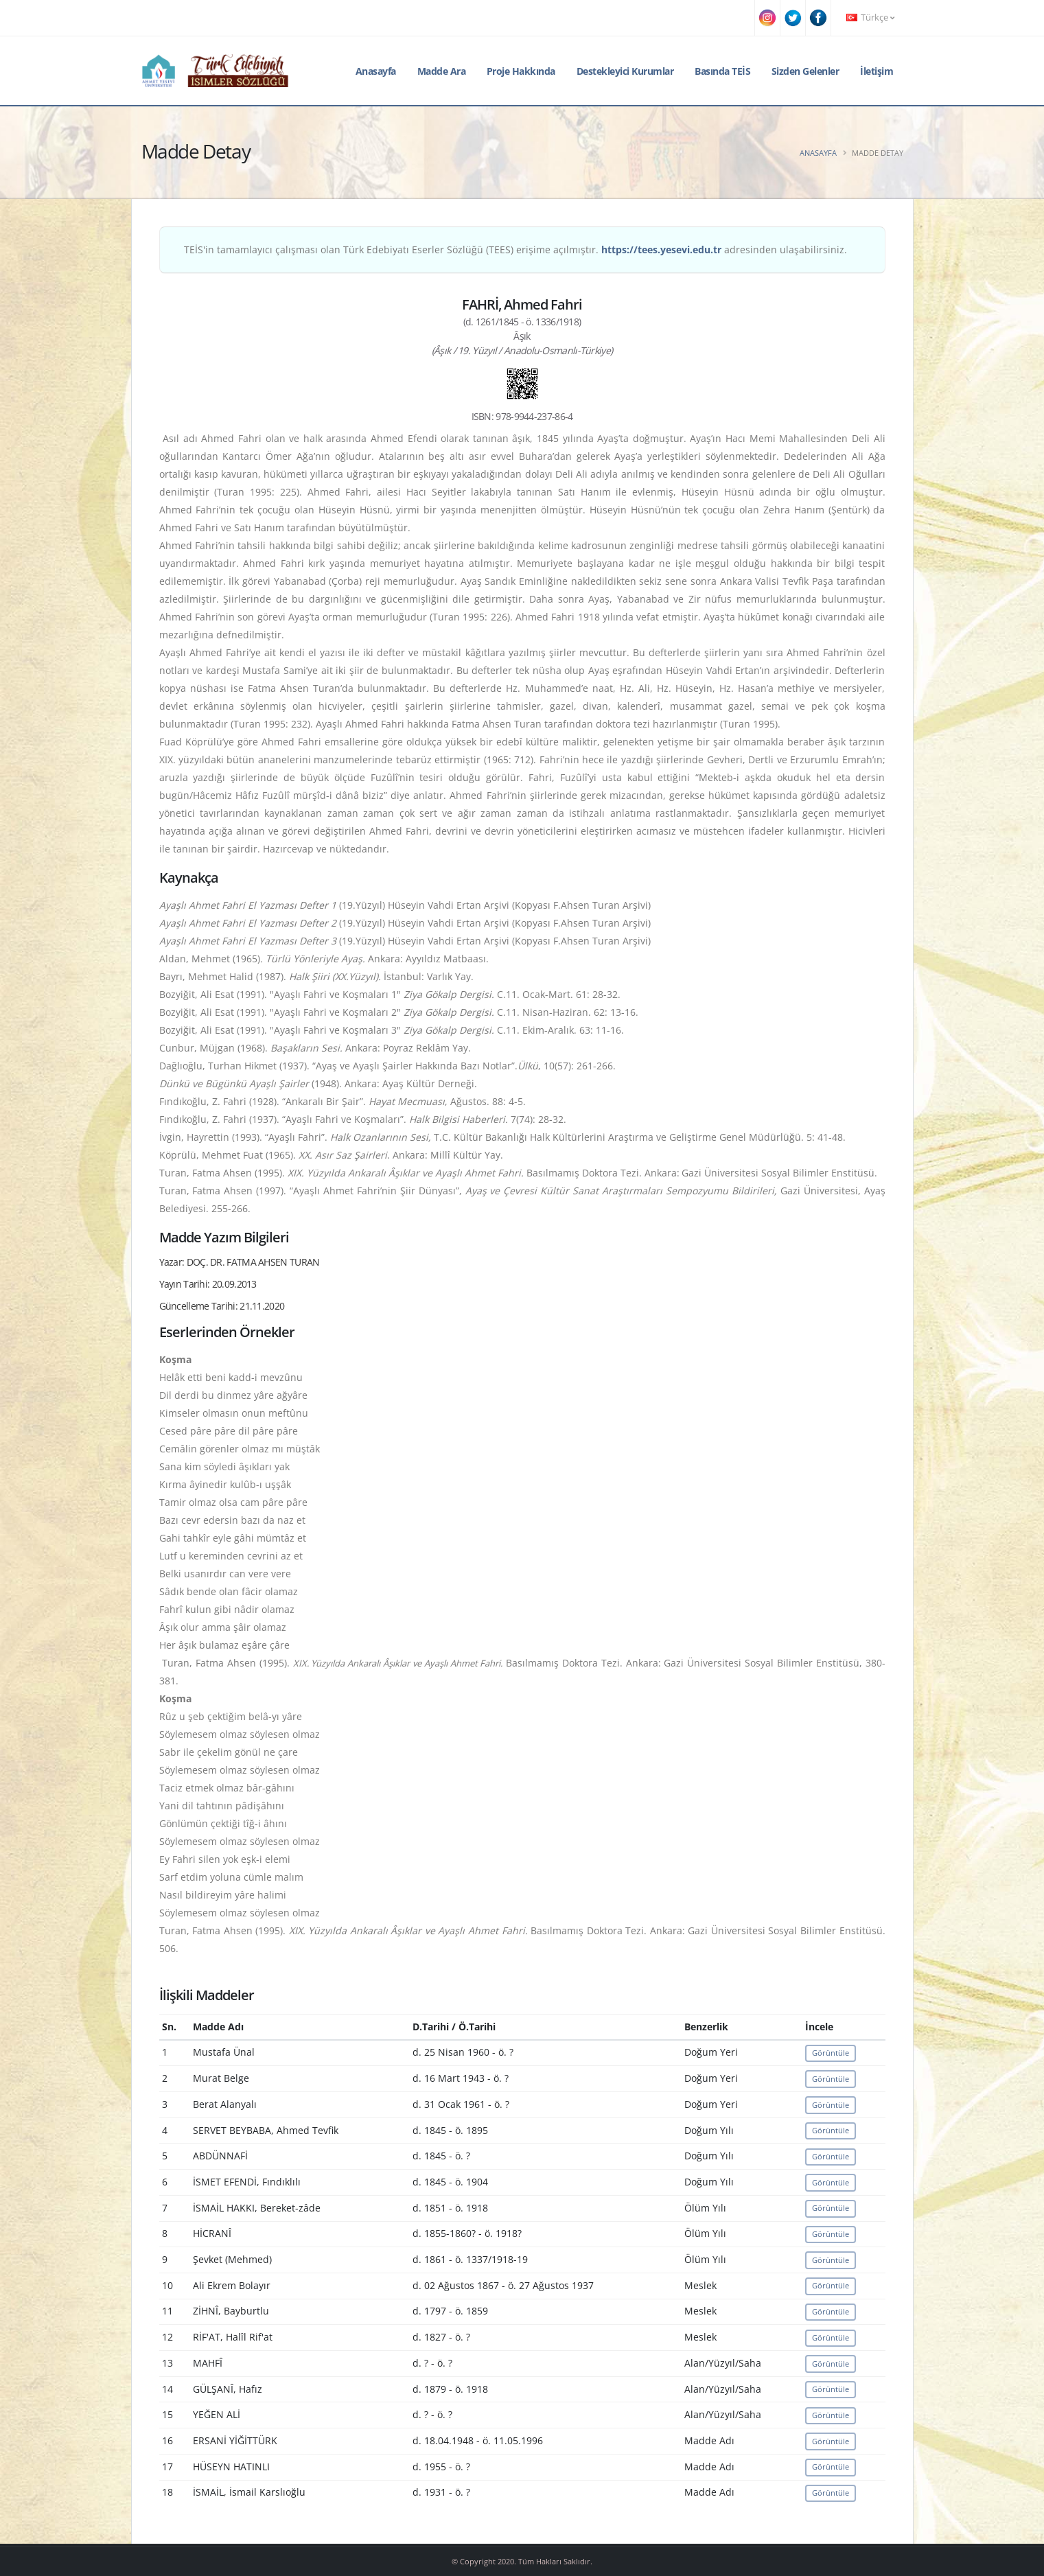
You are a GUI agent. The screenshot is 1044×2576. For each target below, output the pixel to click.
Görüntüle (830, 2052)
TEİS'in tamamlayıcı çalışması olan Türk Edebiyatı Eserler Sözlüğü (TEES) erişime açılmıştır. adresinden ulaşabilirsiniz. (515, 249)
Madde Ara (441, 71)
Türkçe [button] (870, 17)
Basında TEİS (722, 71)
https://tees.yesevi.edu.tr (661, 249)
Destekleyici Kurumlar (625, 71)
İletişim (876, 71)
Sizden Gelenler (805, 71)
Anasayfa (376, 71)
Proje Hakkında (521, 71)
